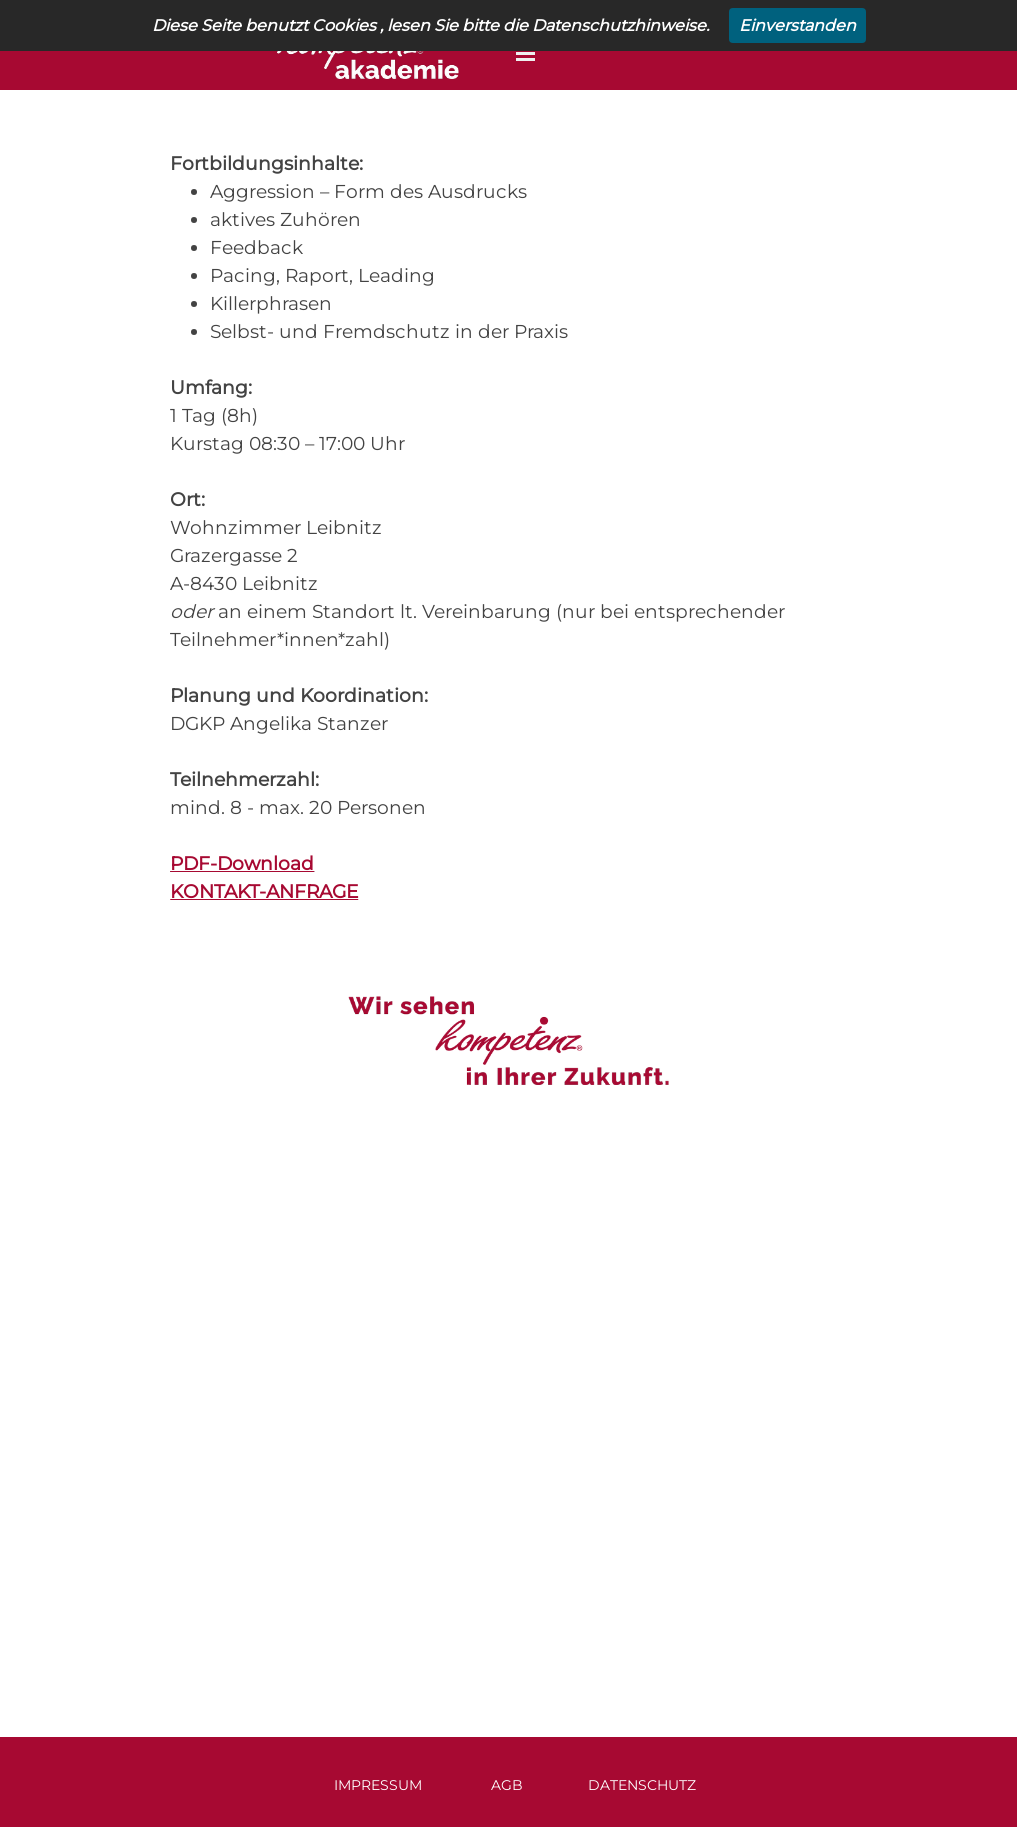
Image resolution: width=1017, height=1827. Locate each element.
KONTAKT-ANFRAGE (264, 891)
